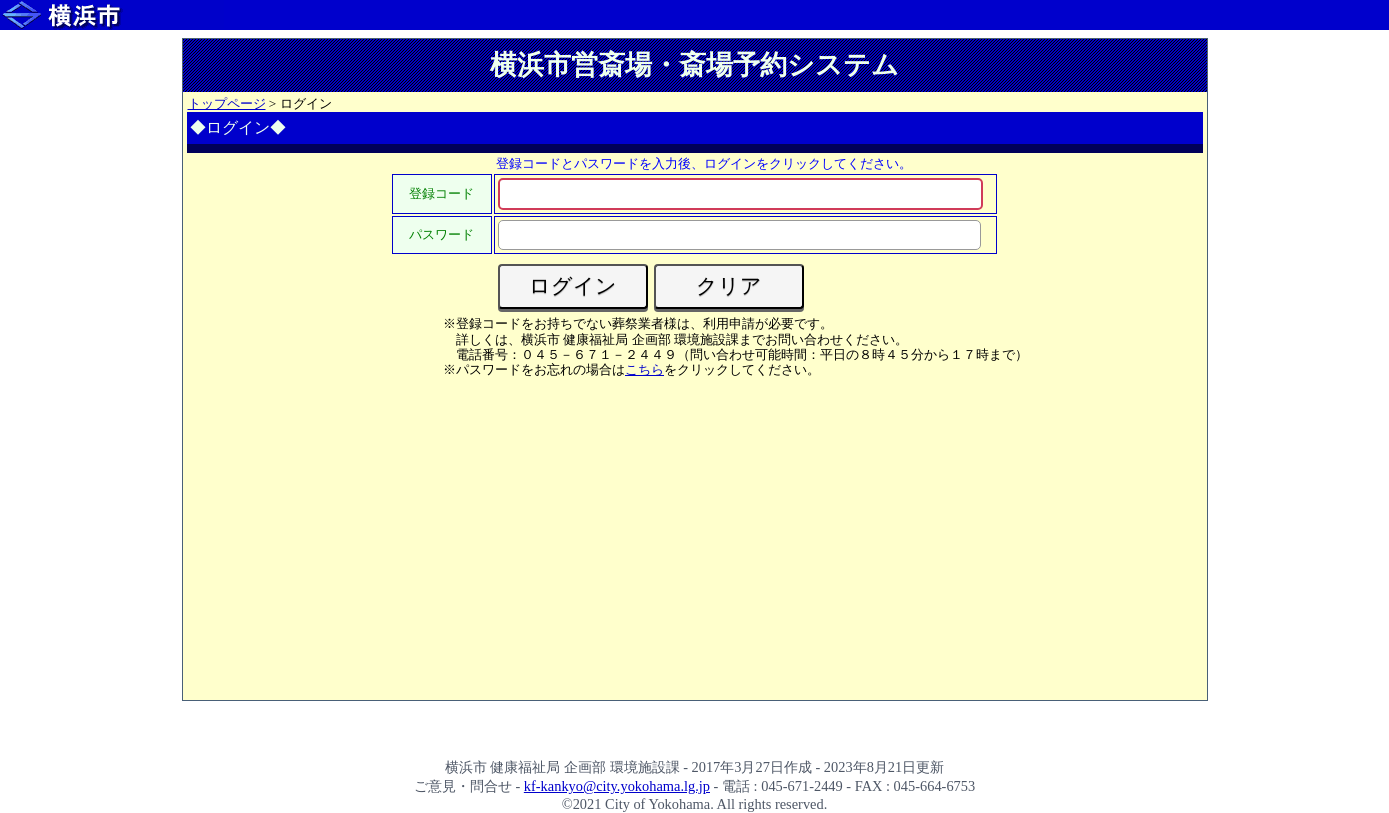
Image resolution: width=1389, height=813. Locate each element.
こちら (644, 369)
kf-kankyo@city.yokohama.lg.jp (617, 786)
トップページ (227, 103)
